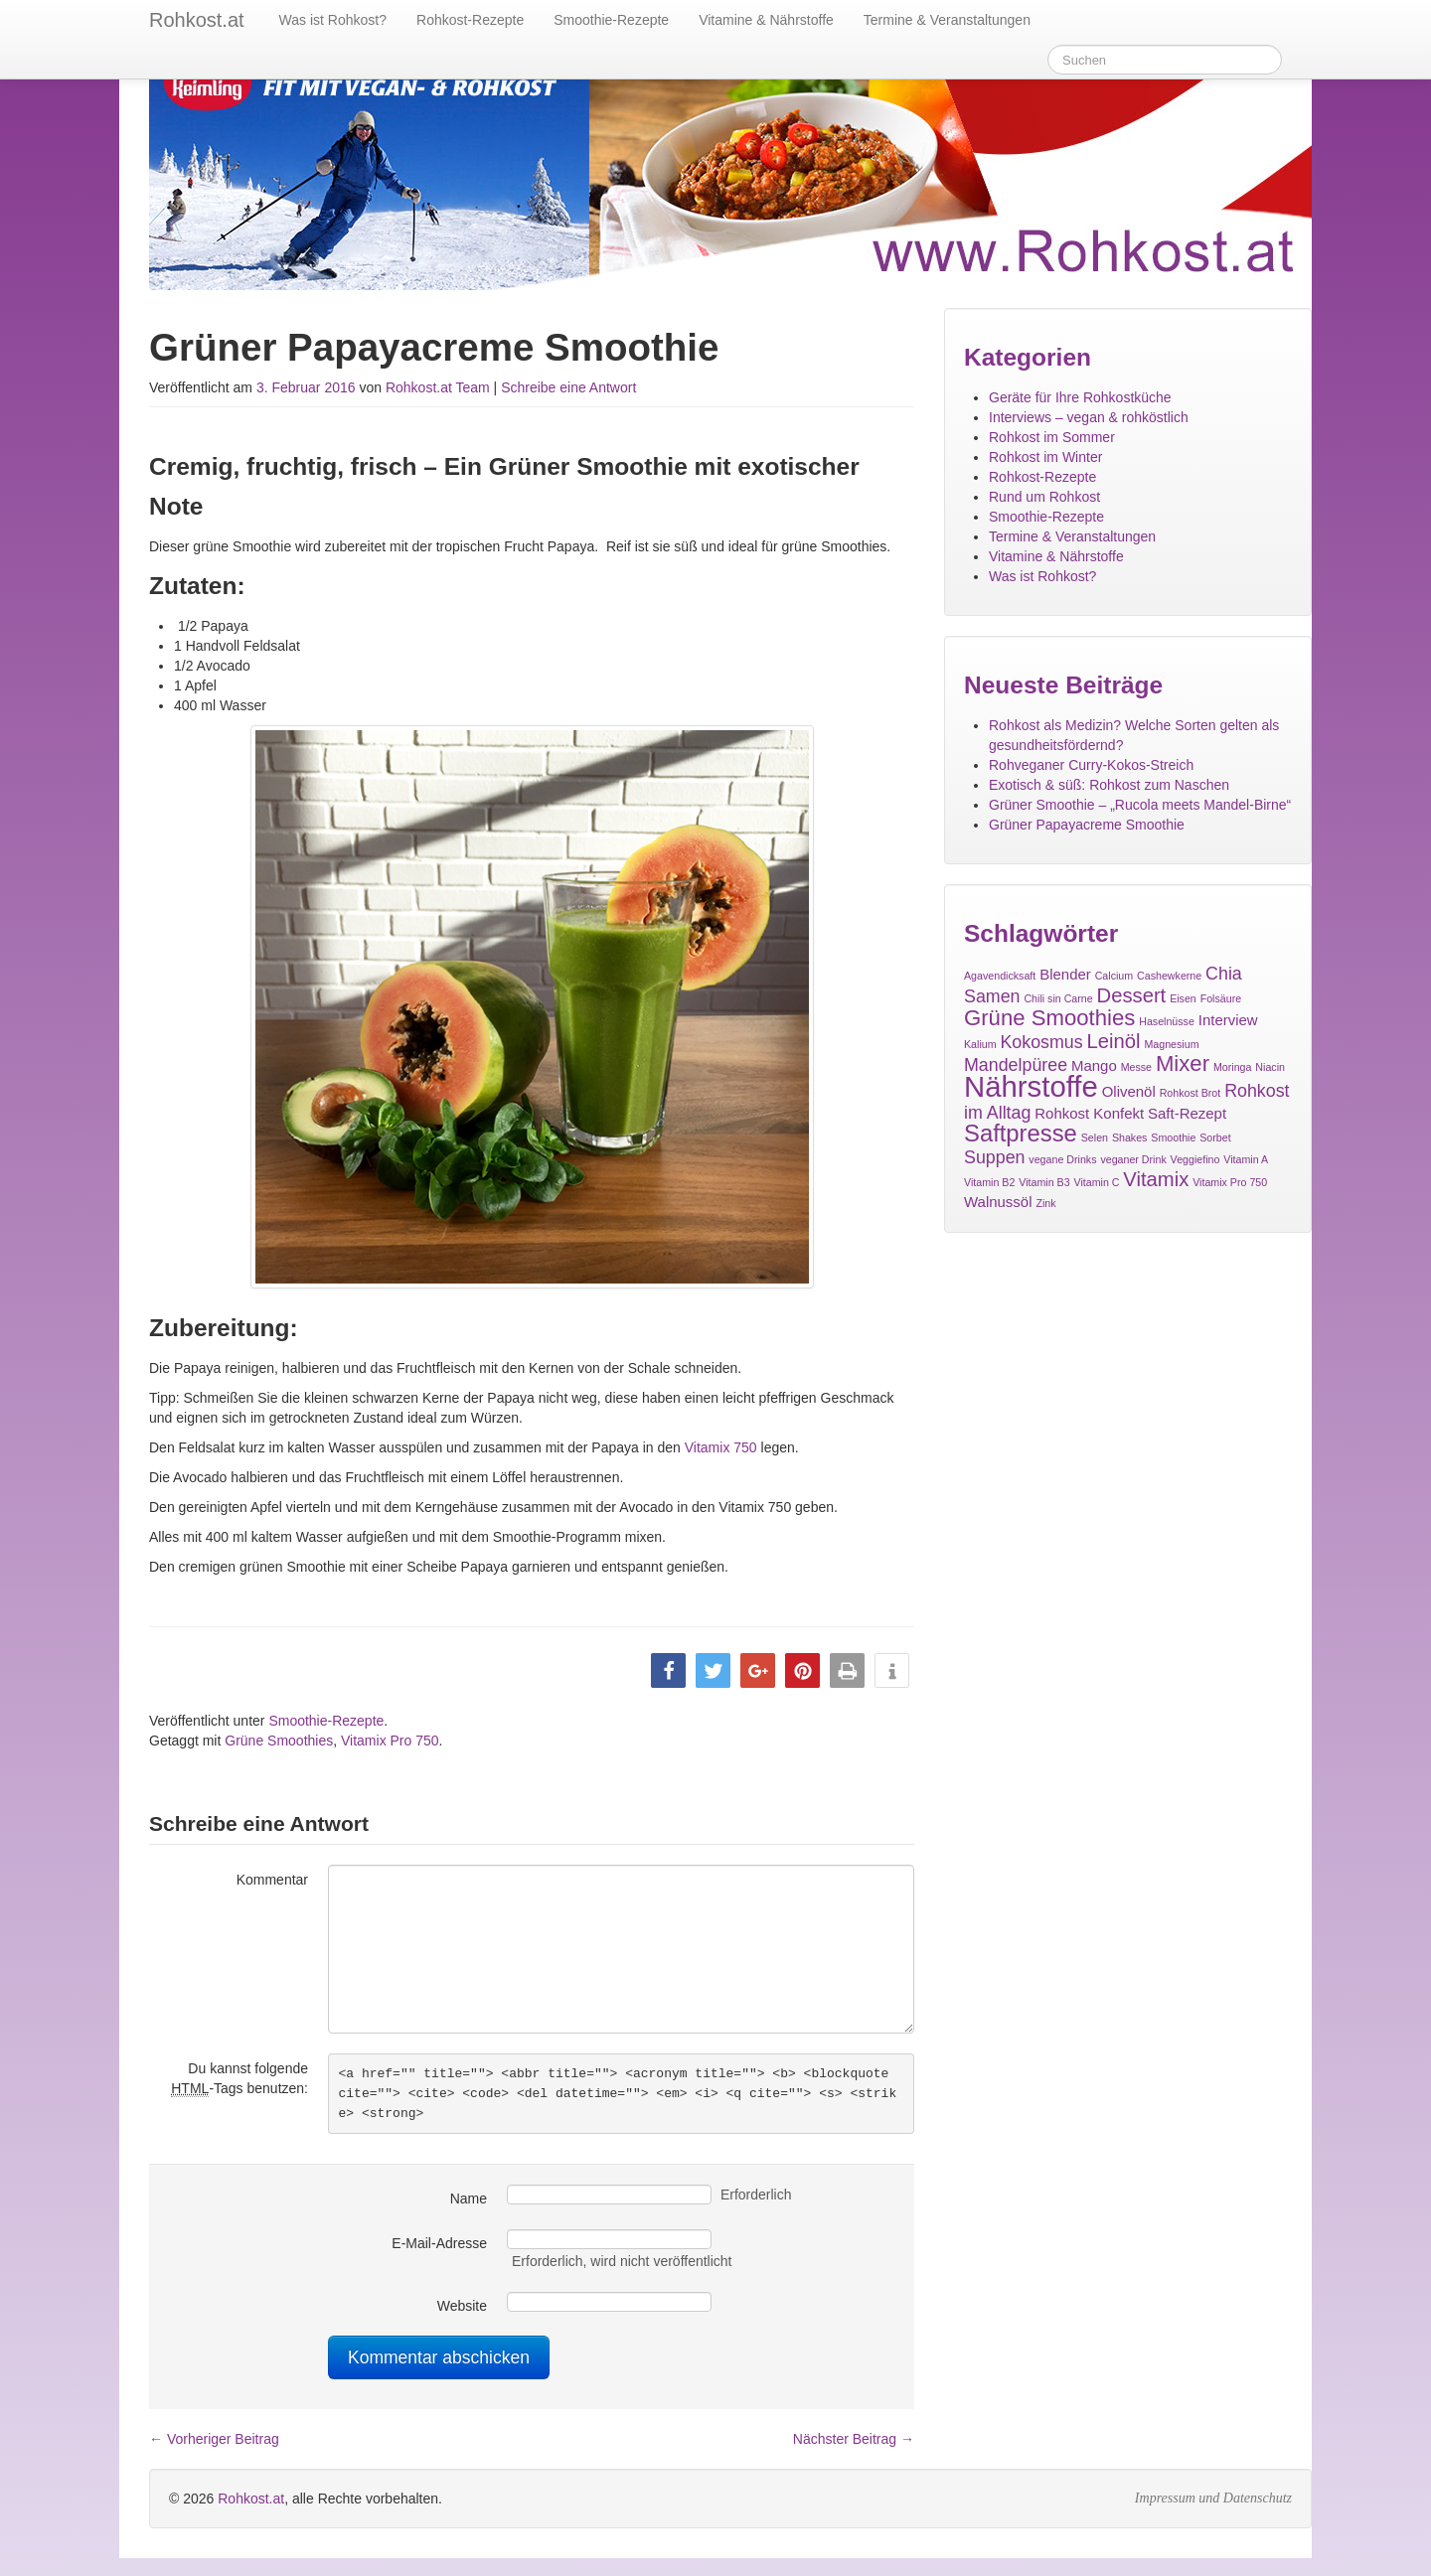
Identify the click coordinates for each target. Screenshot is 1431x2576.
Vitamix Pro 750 (390, 1740)
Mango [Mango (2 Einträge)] (1094, 1065)
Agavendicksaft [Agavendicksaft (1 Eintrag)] (999, 976)
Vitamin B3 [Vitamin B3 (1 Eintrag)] (1044, 1182)
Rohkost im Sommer (1052, 437)
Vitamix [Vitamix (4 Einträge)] (1156, 1179)
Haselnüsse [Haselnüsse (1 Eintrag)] (1166, 1021)
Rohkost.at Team (438, 387)
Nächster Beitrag (853, 2439)
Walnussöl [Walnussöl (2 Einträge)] (998, 1201)
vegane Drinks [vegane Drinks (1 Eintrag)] (1062, 1159)
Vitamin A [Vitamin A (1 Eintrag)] (1245, 1159)
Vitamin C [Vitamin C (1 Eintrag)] (1096, 1182)
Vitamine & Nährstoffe (766, 20)
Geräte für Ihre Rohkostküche (1080, 397)
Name (468, 2198)
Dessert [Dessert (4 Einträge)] (1132, 995)
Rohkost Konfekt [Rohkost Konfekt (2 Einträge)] (1089, 1113)
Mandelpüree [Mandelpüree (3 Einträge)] (1015, 1065)
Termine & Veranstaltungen (947, 20)
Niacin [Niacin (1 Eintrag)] (1270, 1067)
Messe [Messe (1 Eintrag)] (1136, 1067)
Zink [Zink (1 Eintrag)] (1045, 1203)
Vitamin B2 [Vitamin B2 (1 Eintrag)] (989, 1182)
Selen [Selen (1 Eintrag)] (1094, 1137)
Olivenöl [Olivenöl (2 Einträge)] (1129, 1091)
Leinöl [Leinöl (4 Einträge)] (1114, 1041)
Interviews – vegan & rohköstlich (1089, 417)
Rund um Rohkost (1044, 497)
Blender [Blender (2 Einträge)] (1065, 974)
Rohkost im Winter (1045, 457)
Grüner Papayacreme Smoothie (1087, 825)
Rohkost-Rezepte (470, 20)
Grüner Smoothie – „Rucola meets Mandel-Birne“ (1140, 805)
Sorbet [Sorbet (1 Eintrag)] (1214, 1137)
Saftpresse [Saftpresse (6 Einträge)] (1020, 1133)
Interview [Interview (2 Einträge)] (1228, 1019)
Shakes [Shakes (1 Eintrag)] (1130, 1137)
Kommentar (272, 1880)
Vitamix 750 (721, 1447)
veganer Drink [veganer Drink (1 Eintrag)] (1133, 1159)
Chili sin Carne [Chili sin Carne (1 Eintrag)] (1058, 998)
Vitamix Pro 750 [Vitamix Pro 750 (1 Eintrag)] (1229, 1182)
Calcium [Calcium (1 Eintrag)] (1114, 976)
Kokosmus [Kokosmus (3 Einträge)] (1041, 1042)
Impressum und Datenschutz (1213, 2498)
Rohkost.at (251, 2498)
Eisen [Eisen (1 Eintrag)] (1183, 998)
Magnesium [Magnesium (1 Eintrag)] (1171, 1044)
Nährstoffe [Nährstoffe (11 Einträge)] (1031, 1086)
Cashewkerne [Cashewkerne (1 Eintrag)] (1169, 976)
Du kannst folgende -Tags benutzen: (239, 2078)
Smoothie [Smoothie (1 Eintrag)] (1173, 1137)
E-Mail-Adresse (439, 2243)
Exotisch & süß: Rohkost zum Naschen (1109, 785)
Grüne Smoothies (279, 1740)
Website (462, 2306)
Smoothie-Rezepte (611, 20)
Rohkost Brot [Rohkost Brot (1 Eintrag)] (1190, 1093)
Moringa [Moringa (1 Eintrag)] (1232, 1067)
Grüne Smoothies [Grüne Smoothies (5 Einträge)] (1049, 1017)
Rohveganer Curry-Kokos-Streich (1091, 765)
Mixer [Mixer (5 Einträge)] (1182, 1063)
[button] (668, 1670)
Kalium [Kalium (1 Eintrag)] (980, 1044)
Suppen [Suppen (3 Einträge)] (994, 1157)
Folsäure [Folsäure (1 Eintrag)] (1220, 998)
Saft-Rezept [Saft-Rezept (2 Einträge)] (1187, 1113)
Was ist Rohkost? (333, 20)
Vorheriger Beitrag (214, 2439)
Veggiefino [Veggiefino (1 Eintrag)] (1195, 1159)
